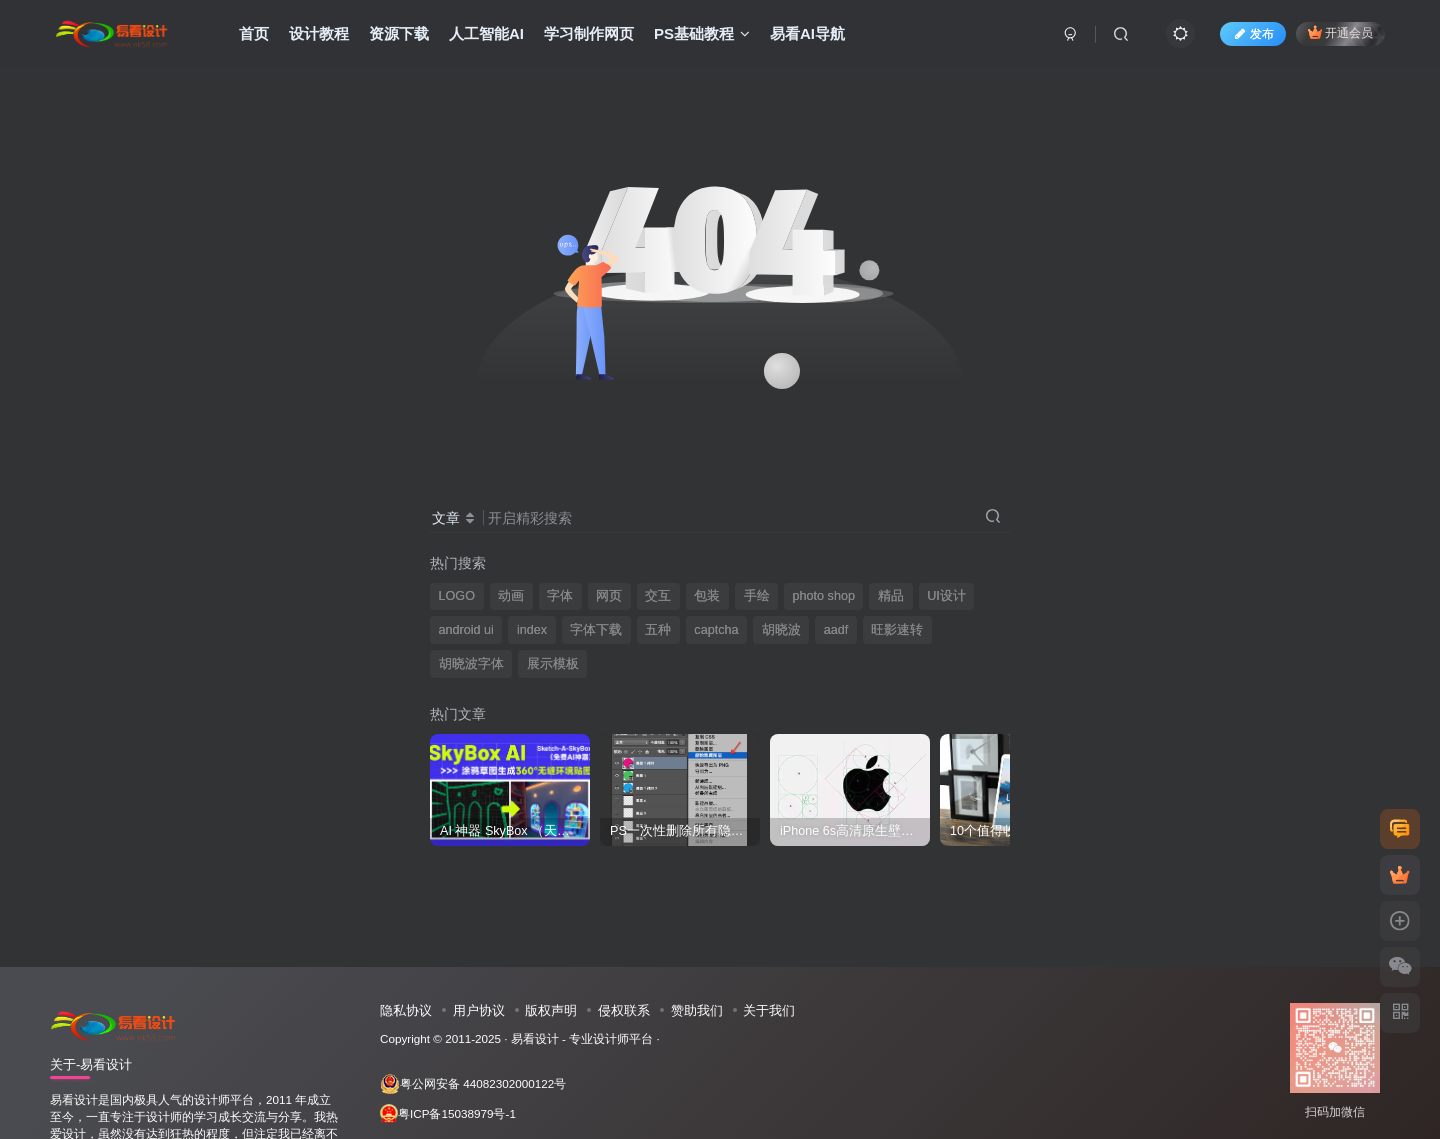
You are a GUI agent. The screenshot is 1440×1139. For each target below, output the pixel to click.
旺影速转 (897, 630)
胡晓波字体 (471, 664)
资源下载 (399, 33)
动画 (511, 596)
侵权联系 (624, 1010)
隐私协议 (406, 1010)
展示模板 (553, 664)
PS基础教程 (702, 33)
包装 (707, 596)
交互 (658, 596)
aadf (836, 630)
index (532, 630)
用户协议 (479, 1010)
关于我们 (769, 1010)
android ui (466, 630)
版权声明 (551, 1010)
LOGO (457, 596)
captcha (716, 630)
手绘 (757, 596)
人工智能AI (486, 33)
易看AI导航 (807, 33)
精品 (891, 596)
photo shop (824, 596)
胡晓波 (781, 630)
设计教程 (319, 33)
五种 (658, 630)
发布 (1253, 34)
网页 (609, 596)
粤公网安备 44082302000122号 (473, 1084)
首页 (254, 33)
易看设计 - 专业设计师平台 (582, 1038)
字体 (560, 596)
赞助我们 (697, 1010)
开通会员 (1340, 32)
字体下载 (596, 630)
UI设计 (946, 596)
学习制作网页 (589, 33)
